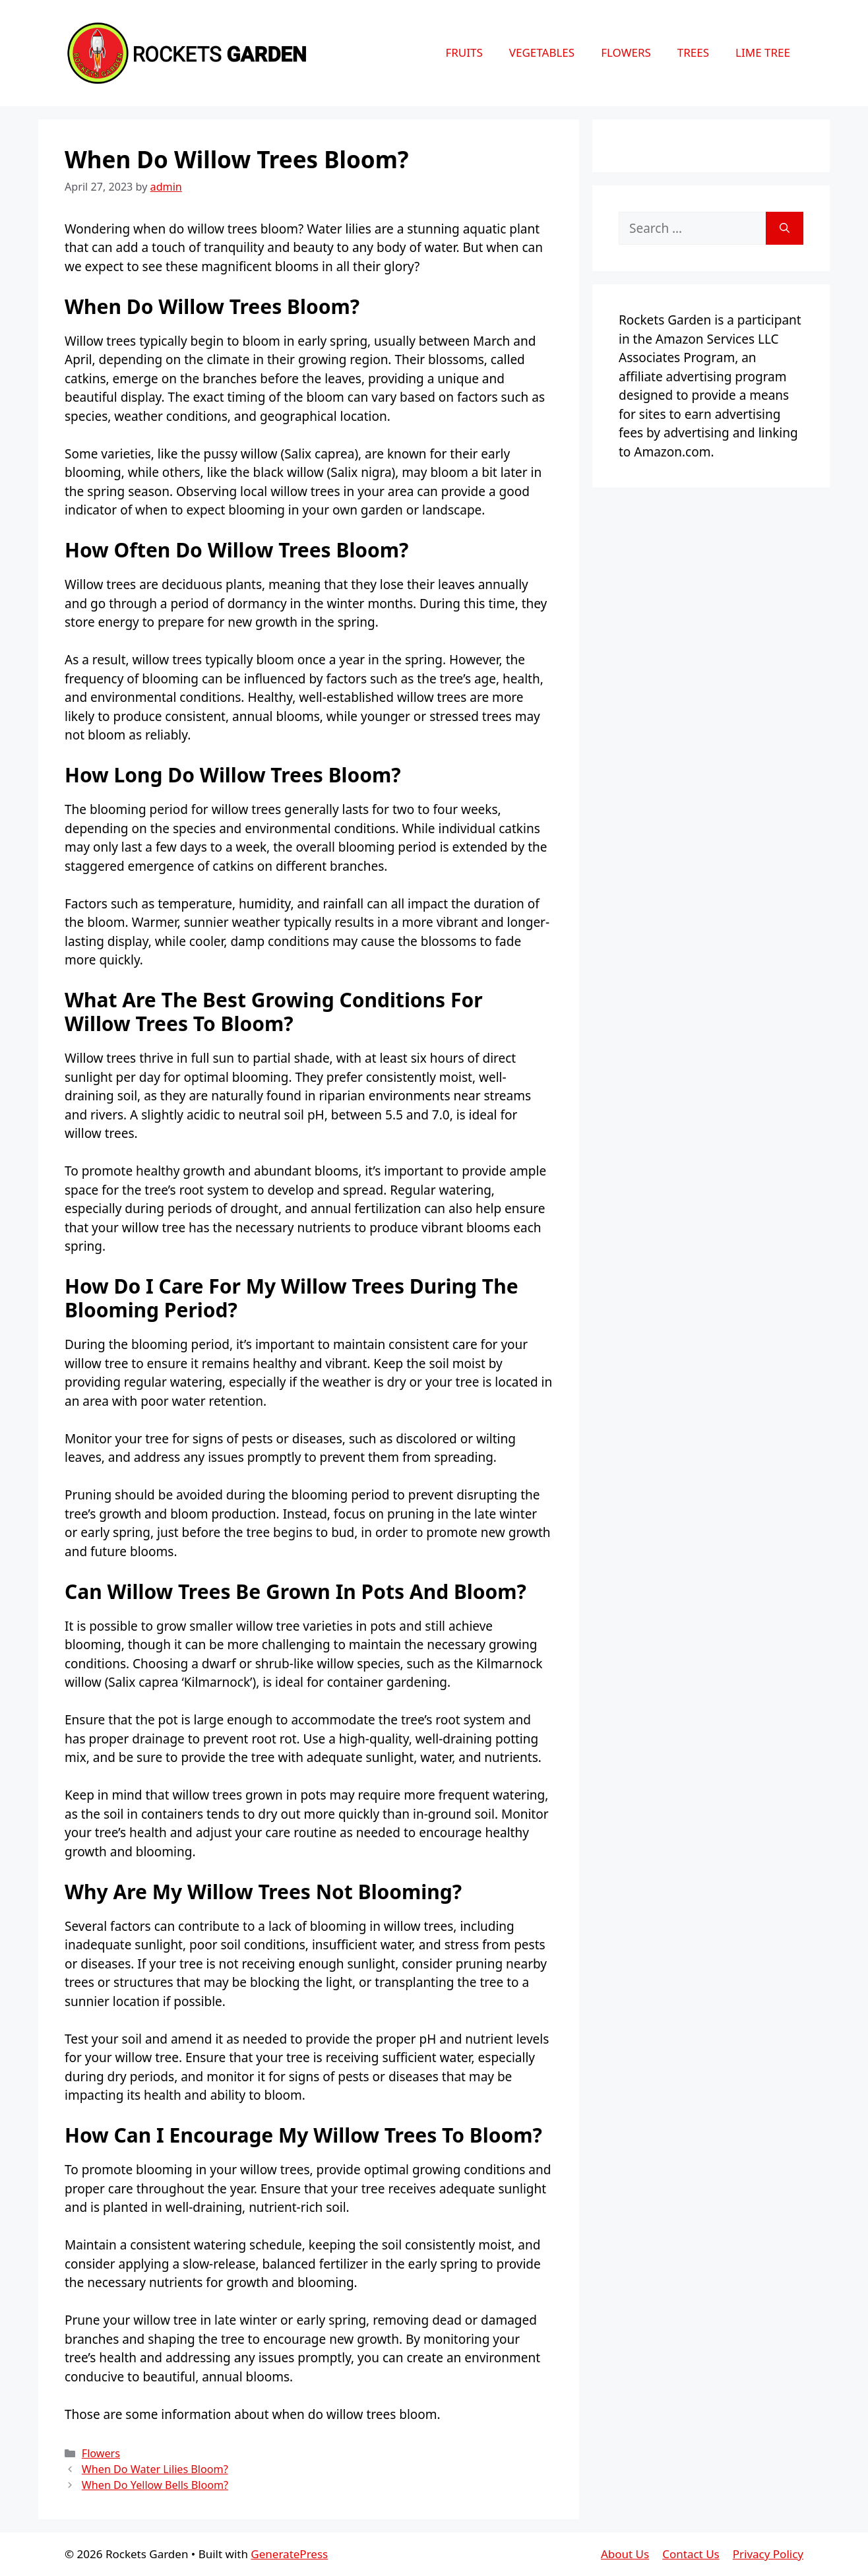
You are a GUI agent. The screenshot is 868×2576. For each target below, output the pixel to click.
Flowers (626, 52)
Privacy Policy (768, 2553)
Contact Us (691, 2553)
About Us (625, 2553)
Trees (693, 52)
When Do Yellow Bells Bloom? (155, 2485)
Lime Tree (762, 52)
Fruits (463, 52)
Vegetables (541, 52)
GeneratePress (289, 2553)
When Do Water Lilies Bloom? (155, 2469)
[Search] (784, 228)
